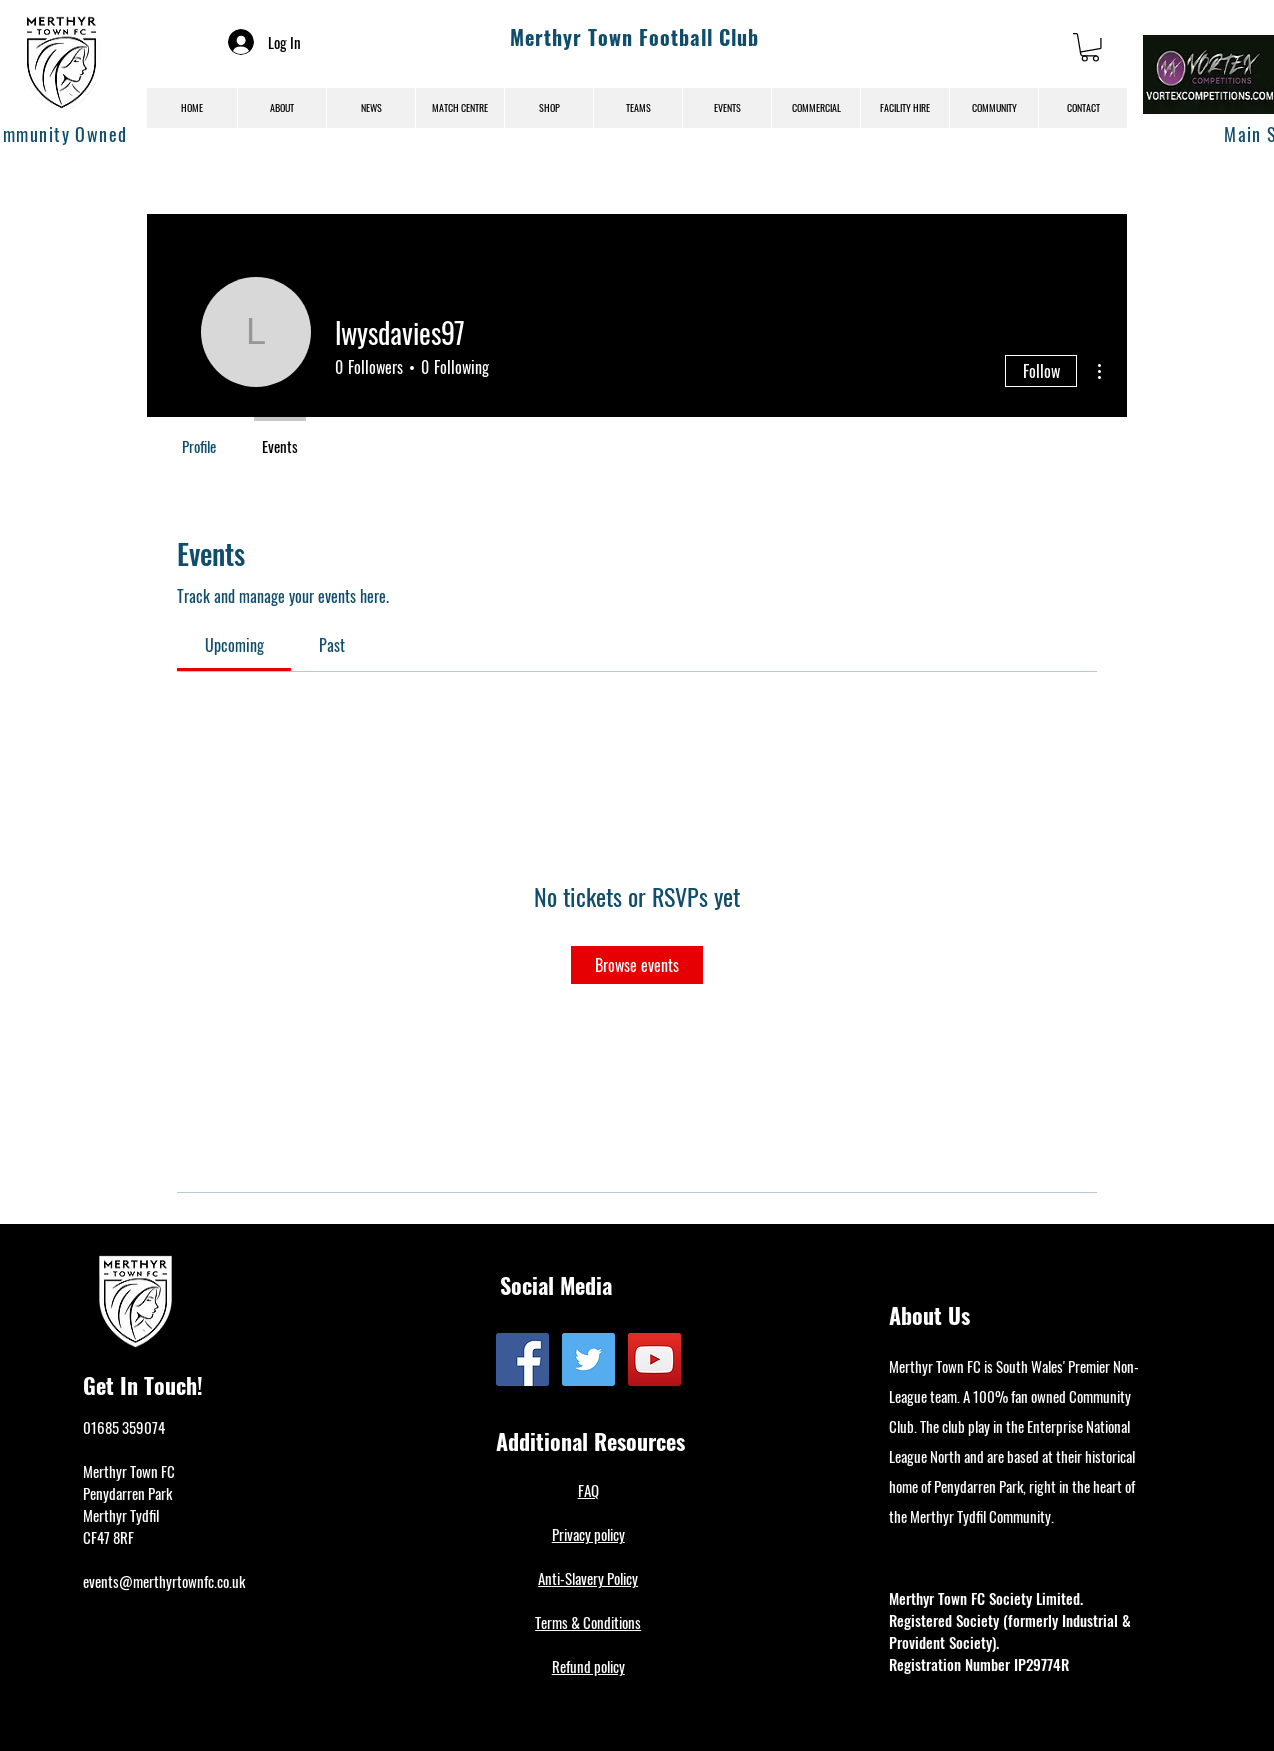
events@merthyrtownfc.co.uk (164, 1581)
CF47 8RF (108, 1537)
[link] (234, 645)
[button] (1090, 47)
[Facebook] (522, 1359)
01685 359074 (124, 1427)
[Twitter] (588, 1359)
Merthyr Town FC (129, 1471)
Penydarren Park (127, 1493)
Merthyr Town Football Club (634, 37)
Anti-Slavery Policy (588, 1578)
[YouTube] (654, 1359)
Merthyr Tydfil (121, 1515)
